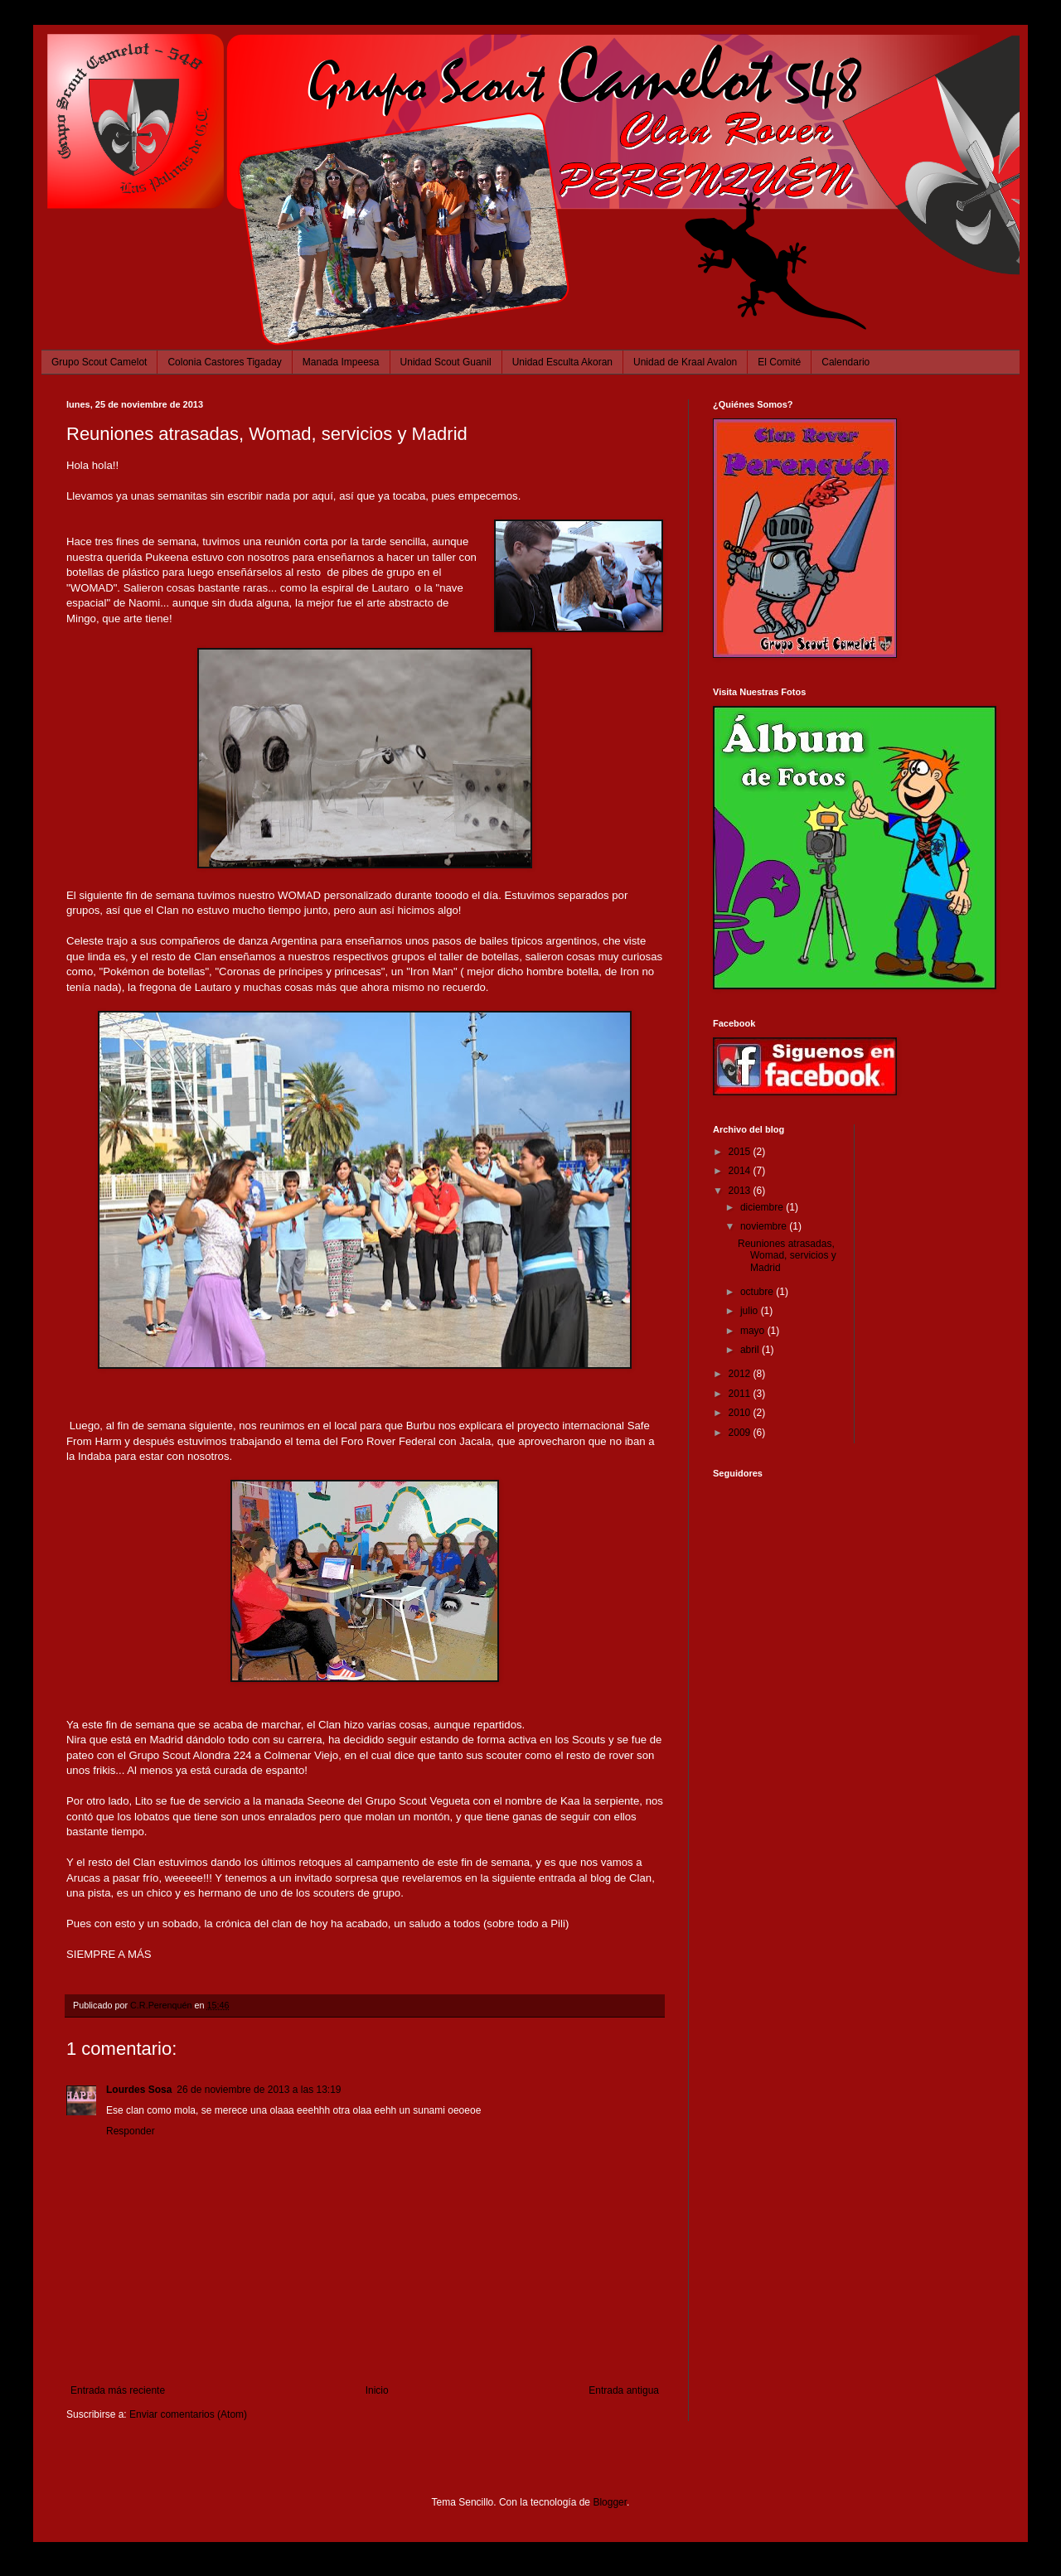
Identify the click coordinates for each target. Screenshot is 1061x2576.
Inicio (377, 2390)
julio (750, 1311)
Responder (130, 2131)
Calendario (845, 362)
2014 (741, 1171)
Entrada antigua (624, 2390)
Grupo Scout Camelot (99, 362)
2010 (741, 1412)
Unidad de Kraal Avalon (685, 362)
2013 (741, 1190)
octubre (758, 1292)
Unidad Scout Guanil (446, 362)
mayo (754, 1330)
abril (751, 1350)
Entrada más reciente (117, 2390)
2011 (741, 1393)
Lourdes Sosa (139, 2089)
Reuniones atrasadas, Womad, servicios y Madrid (787, 1256)
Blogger (610, 2502)
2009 (741, 1432)
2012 (741, 1374)
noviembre (764, 1226)
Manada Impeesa (341, 362)
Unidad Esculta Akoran (562, 362)
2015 (741, 1152)
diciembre (763, 1207)
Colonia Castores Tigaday (224, 362)
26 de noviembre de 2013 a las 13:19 (259, 2089)
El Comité (779, 362)
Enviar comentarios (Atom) (188, 2414)
